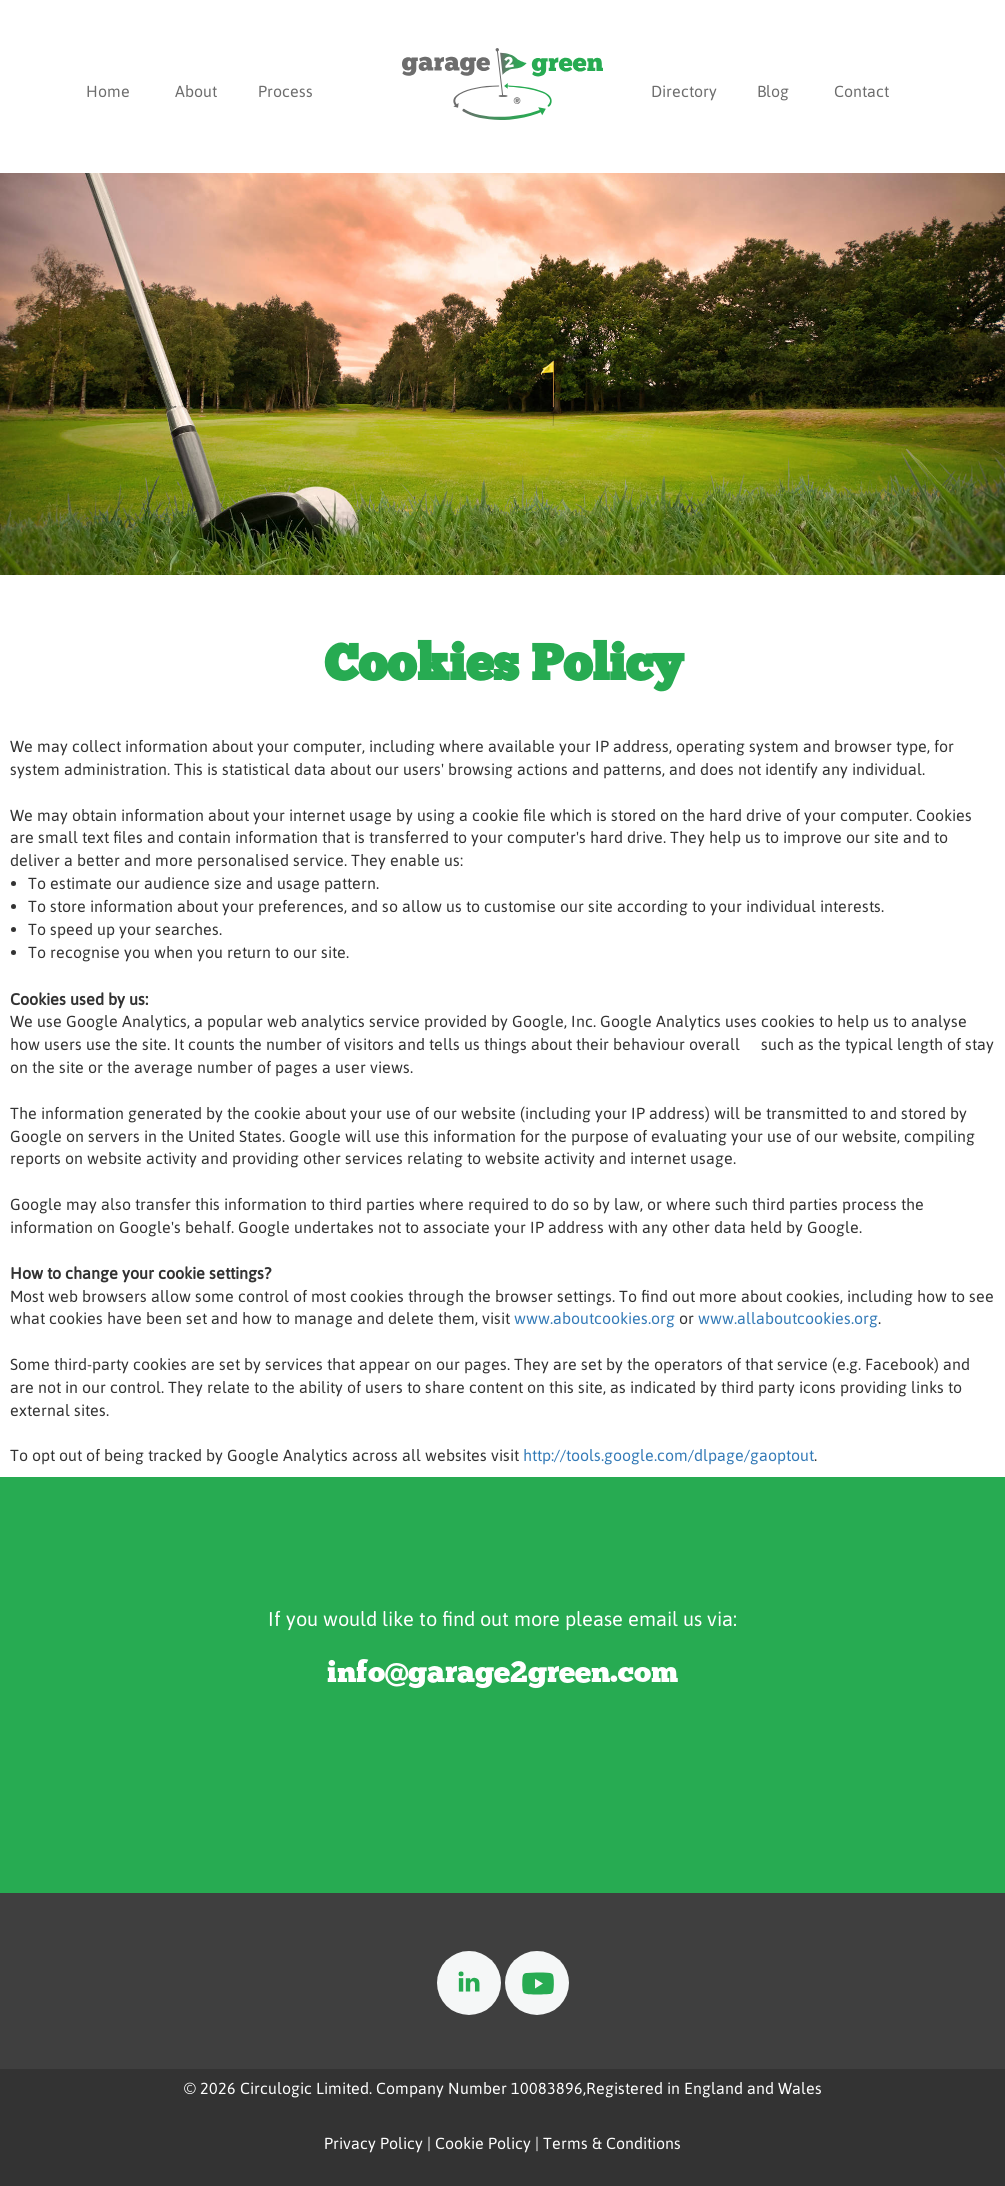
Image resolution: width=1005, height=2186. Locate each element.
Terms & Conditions (612, 2143)
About (196, 91)
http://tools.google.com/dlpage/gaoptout (668, 1455)
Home (108, 91)
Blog (773, 91)
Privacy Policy (373, 2143)
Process (285, 91)
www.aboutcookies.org (594, 1318)
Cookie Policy (483, 2143)
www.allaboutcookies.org (788, 1318)
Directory (684, 91)
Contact (861, 91)
